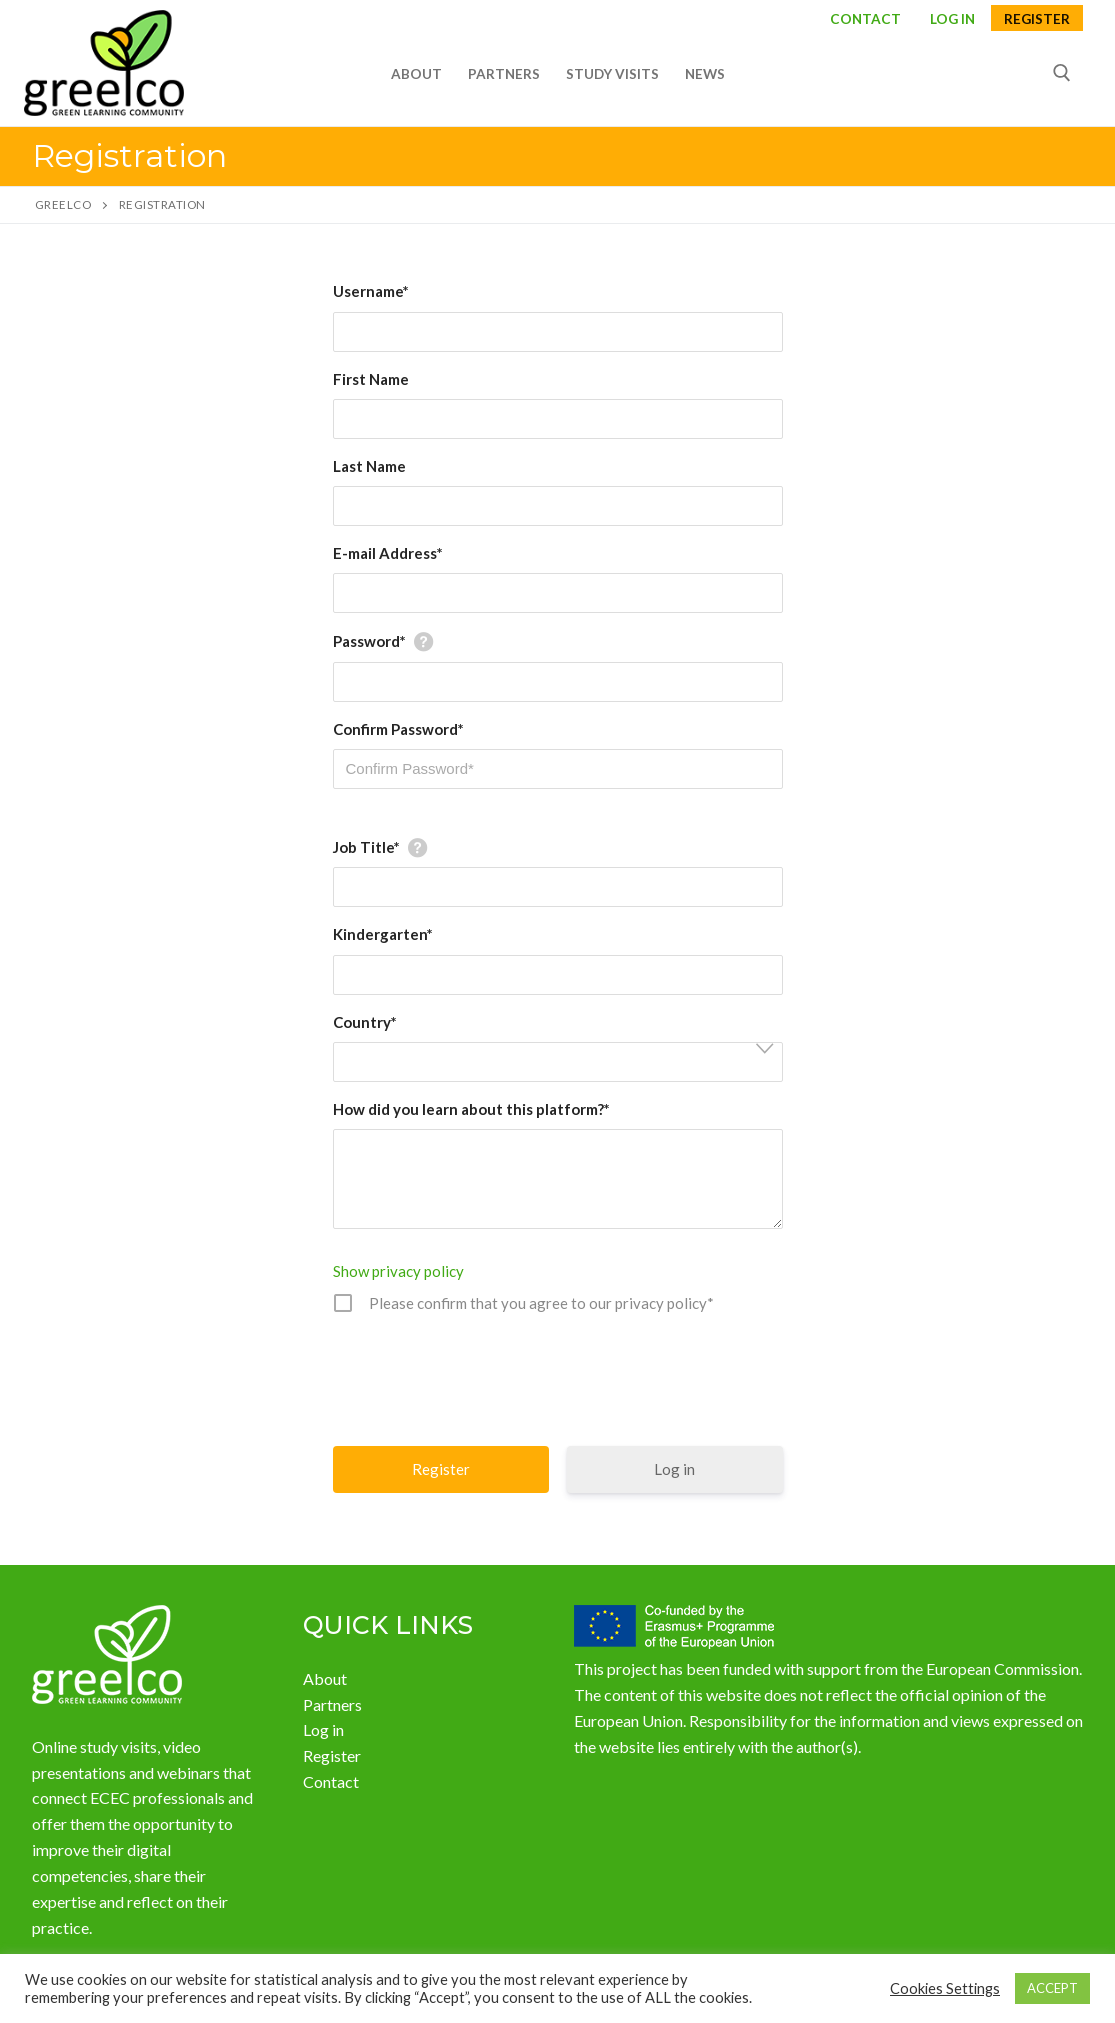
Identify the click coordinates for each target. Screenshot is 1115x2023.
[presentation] (560, 1377)
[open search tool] (1062, 73)
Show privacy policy (398, 1271)
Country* (365, 1022)
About (325, 1678)
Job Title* (366, 847)
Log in (674, 1469)
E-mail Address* (388, 553)
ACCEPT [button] (1052, 1988)
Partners (332, 1704)
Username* (371, 291)
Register (1037, 20)
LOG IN (952, 20)
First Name (371, 379)
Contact (865, 20)
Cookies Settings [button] (945, 1988)
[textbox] (564, 1062)
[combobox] (558, 1062)
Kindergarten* (383, 934)
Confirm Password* (398, 729)
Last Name (369, 466)
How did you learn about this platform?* (471, 1109)
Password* (369, 641)
